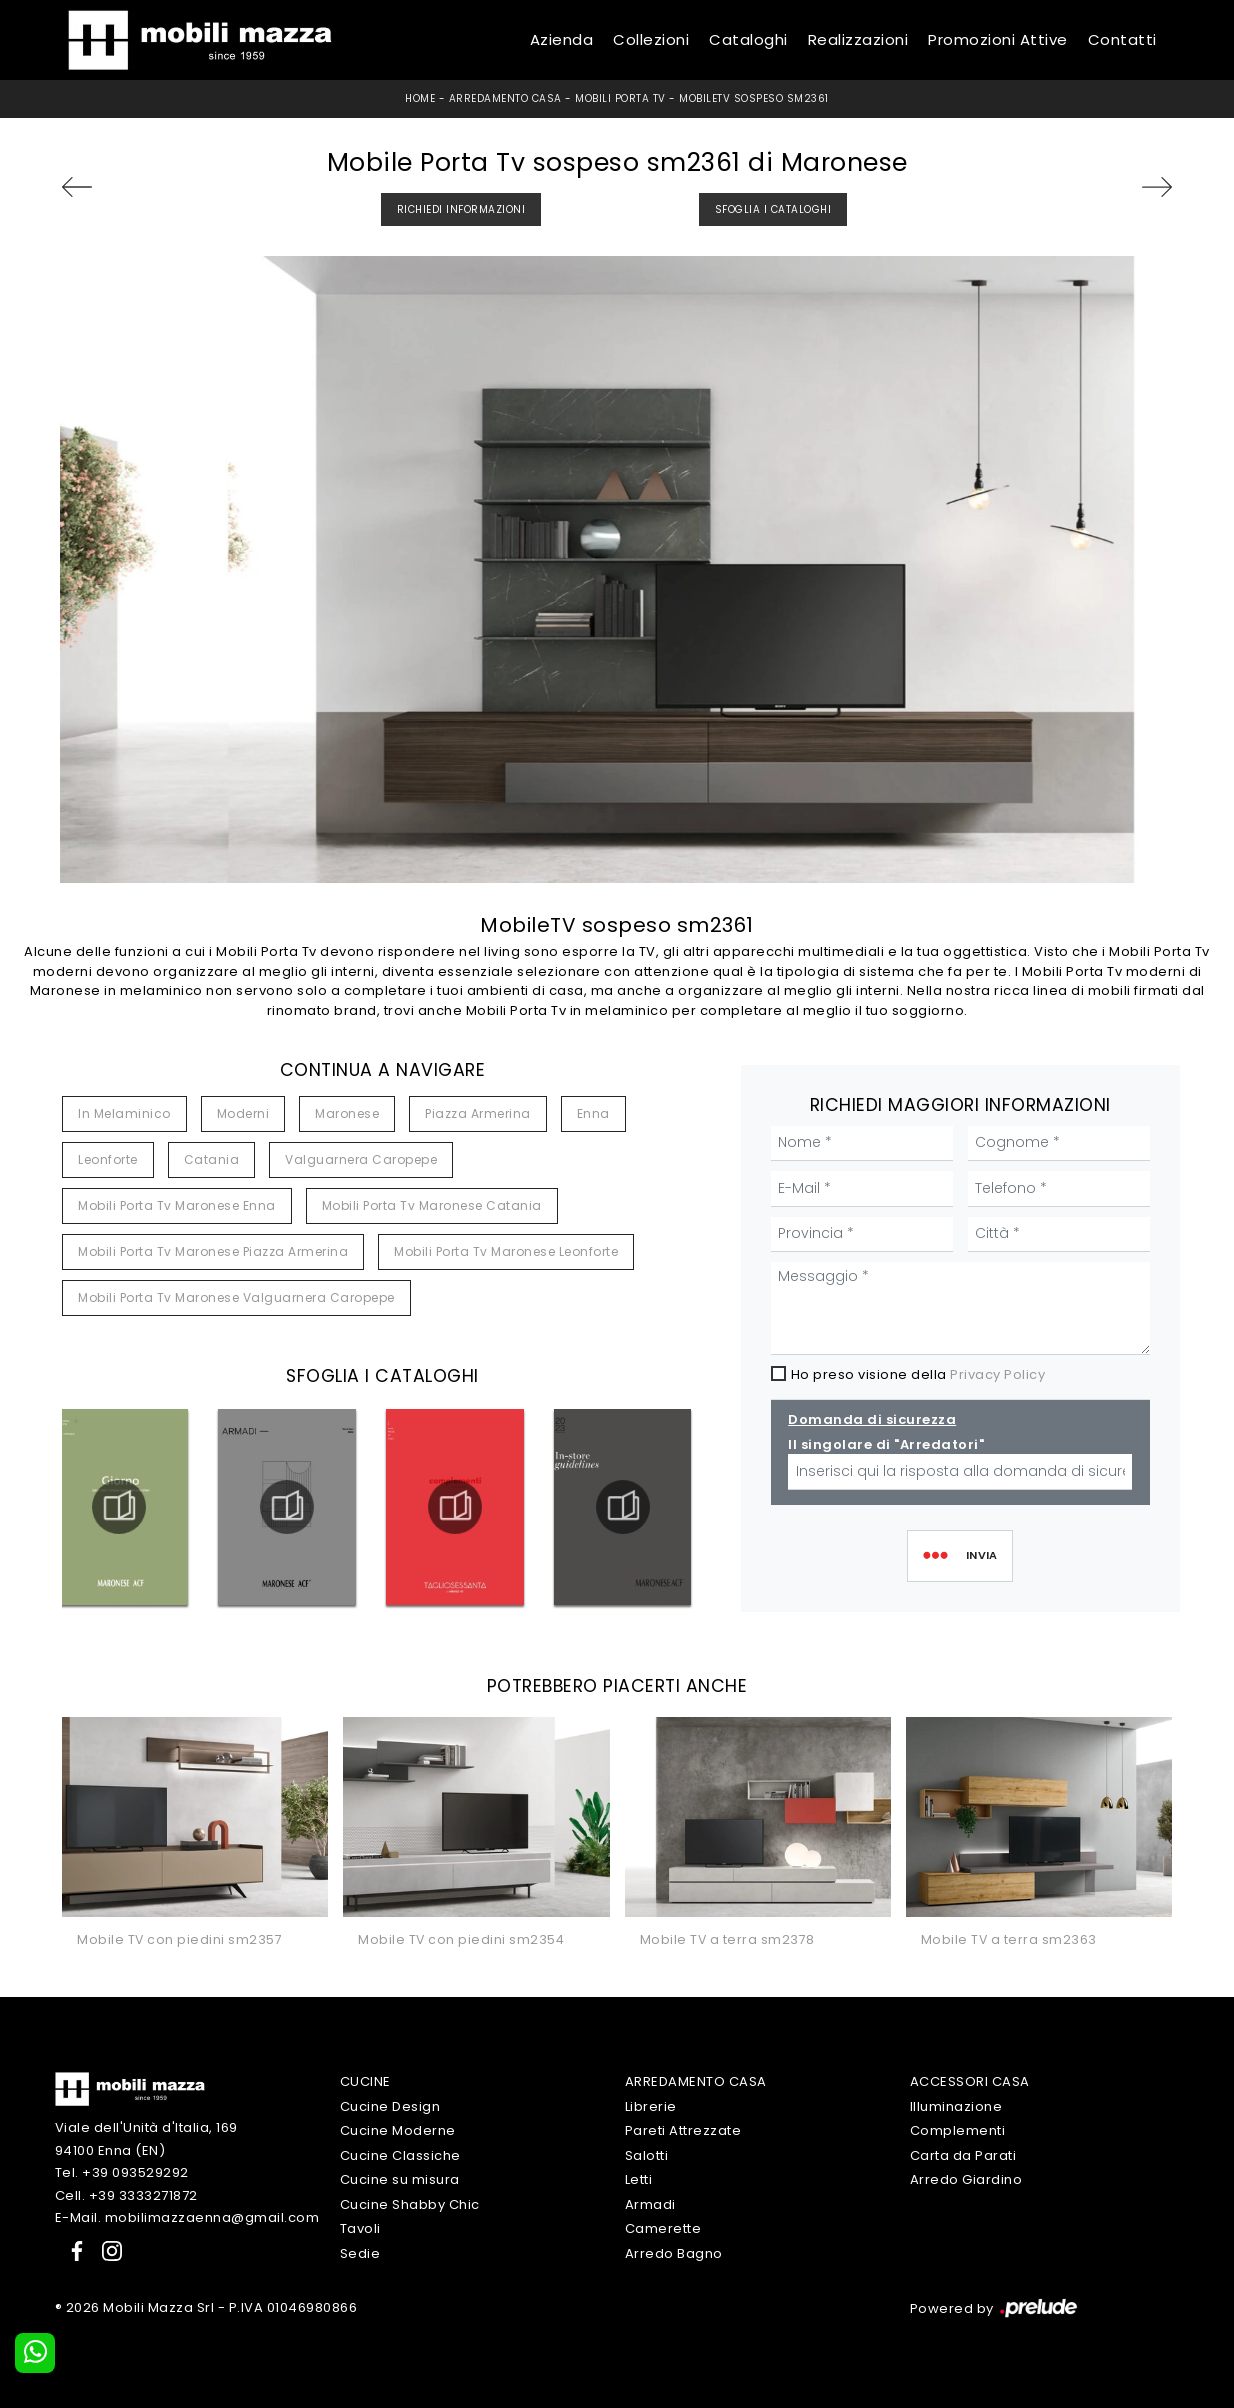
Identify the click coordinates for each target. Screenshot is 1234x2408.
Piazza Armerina (478, 1113)
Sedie (360, 2253)
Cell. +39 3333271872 (126, 2195)
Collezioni (651, 39)
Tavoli (360, 2228)
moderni (243, 1113)
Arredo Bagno (674, 2253)
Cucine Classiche (400, 2155)
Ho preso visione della (918, 1374)
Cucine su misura (400, 2179)
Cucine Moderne (398, 2130)
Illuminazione (956, 2106)
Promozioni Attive (998, 39)
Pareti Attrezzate (683, 2130)
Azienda (562, 39)
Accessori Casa (970, 2081)
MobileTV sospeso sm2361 (754, 98)
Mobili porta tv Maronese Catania (432, 1205)
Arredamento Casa (505, 98)
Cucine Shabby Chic (410, 2204)
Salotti (647, 2155)
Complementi (958, 2130)
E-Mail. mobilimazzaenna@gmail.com (187, 2217)
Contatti (1122, 39)
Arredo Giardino (966, 2179)
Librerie (651, 2106)
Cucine (365, 2081)
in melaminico (124, 1113)
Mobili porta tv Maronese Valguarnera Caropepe (236, 1297)
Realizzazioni (858, 39)
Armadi (650, 2204)
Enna (593, 1113)
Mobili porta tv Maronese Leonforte (506, 1251)
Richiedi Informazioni (461, 209)
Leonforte (108, 1159)
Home (420, 98)
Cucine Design (390, 2106)
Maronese (347, 1113)
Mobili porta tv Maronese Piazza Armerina (213, 1251)
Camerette (663, 2228)
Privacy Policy (997, 1374)
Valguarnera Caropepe (361, 1159)
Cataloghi (748, 39)
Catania (212, 1159)
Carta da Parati (963, 2155)
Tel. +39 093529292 (122, 2172)
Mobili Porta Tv (620, 98)
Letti (639, 2179)
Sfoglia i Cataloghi (773, 209)
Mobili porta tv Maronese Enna (177, 1205)
